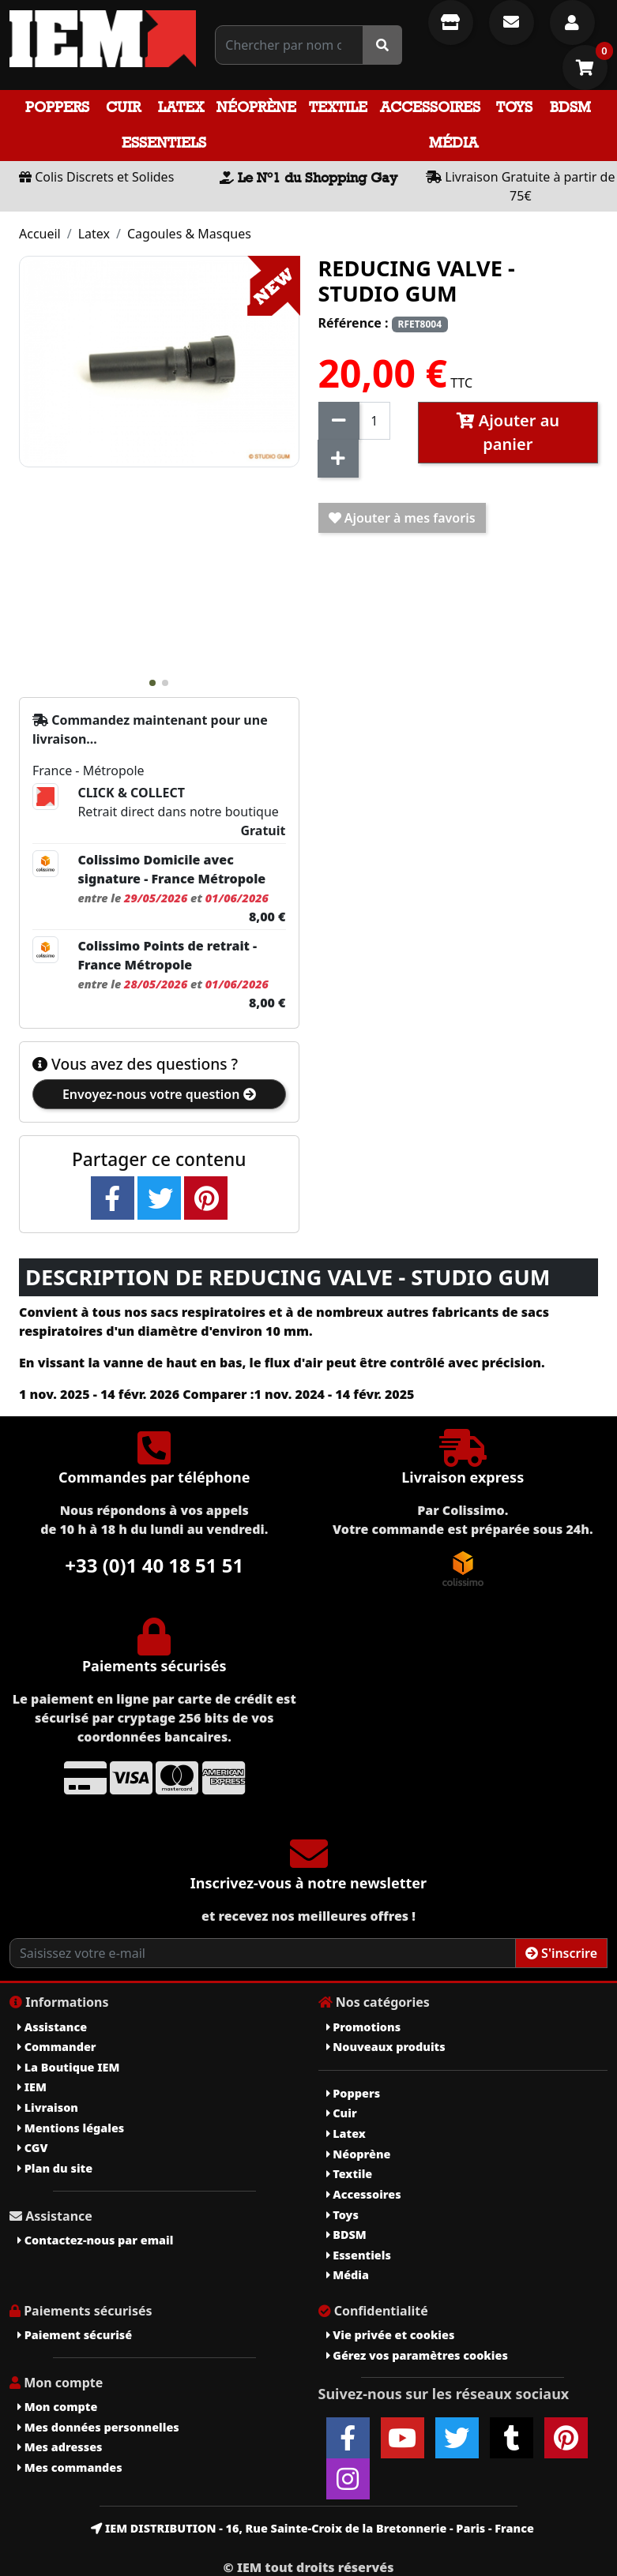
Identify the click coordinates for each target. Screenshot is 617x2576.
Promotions (363, 2026)
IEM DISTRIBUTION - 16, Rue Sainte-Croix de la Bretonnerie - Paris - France (312, 2528)
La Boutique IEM (68, 2067)
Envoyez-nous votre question (159, 1094)
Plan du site (54, 2168)
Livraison (47, 2107)
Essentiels (164, 142)
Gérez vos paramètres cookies (417, 2355)
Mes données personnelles (98, 2427)
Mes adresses (60, 2446)
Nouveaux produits (386, 2046)
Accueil (40, 233)
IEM (32, 2086)
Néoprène (256, 107)
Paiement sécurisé (74, 2334)
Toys (514, 107)
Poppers (57, 107)
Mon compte (57, 2406)
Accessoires (430, 107)
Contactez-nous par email (95, 2240)
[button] (152, 683)
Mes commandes (69, 2467)
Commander (56, 2046)
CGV (32, 2147)
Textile (338, 107)
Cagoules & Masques (189, 233)
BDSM (570, 107)
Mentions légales (70, 2127)
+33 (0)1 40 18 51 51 (154, 1565)
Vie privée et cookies (390, 2334)
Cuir (123, 107)
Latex (181, 107)
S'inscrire (561, 1953)
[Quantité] (375, 421)
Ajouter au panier (508, 432)
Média (453, 142)
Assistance (52, 2026)
